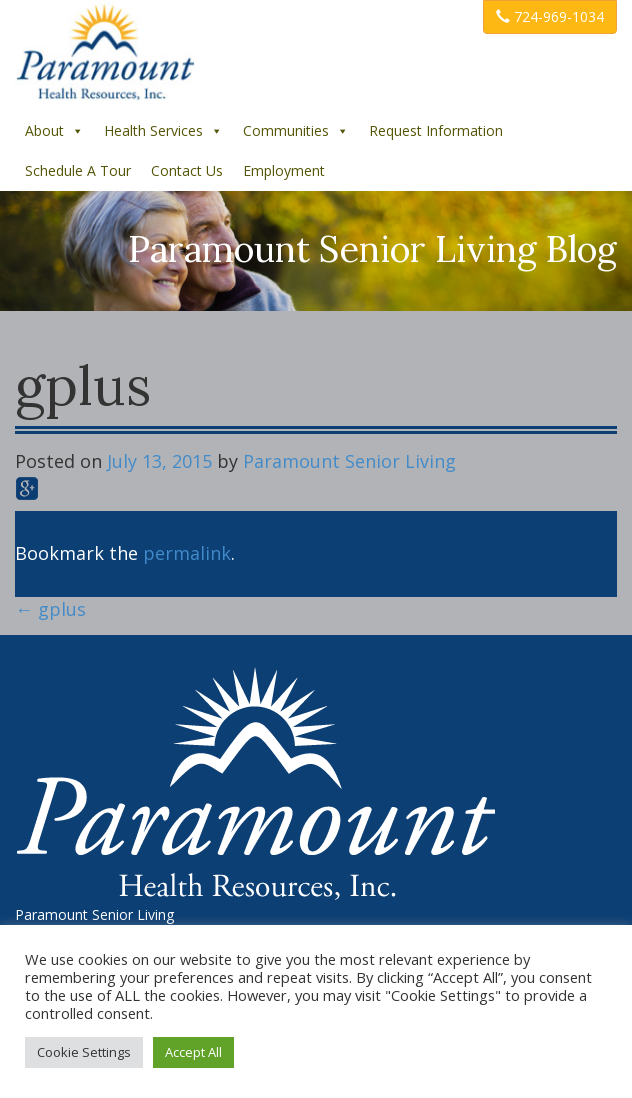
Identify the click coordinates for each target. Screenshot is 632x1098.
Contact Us (187, 170)
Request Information (436, 130)
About (54, 130)
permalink (187, 553)
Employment (284, 170)
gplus (50, 609)
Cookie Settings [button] (84, 1052)
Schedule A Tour (78, 170)
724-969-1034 (550, 16)
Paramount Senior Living (349, 461)
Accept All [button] (193, 1052)
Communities (296, 130)
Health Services (163, 130)
